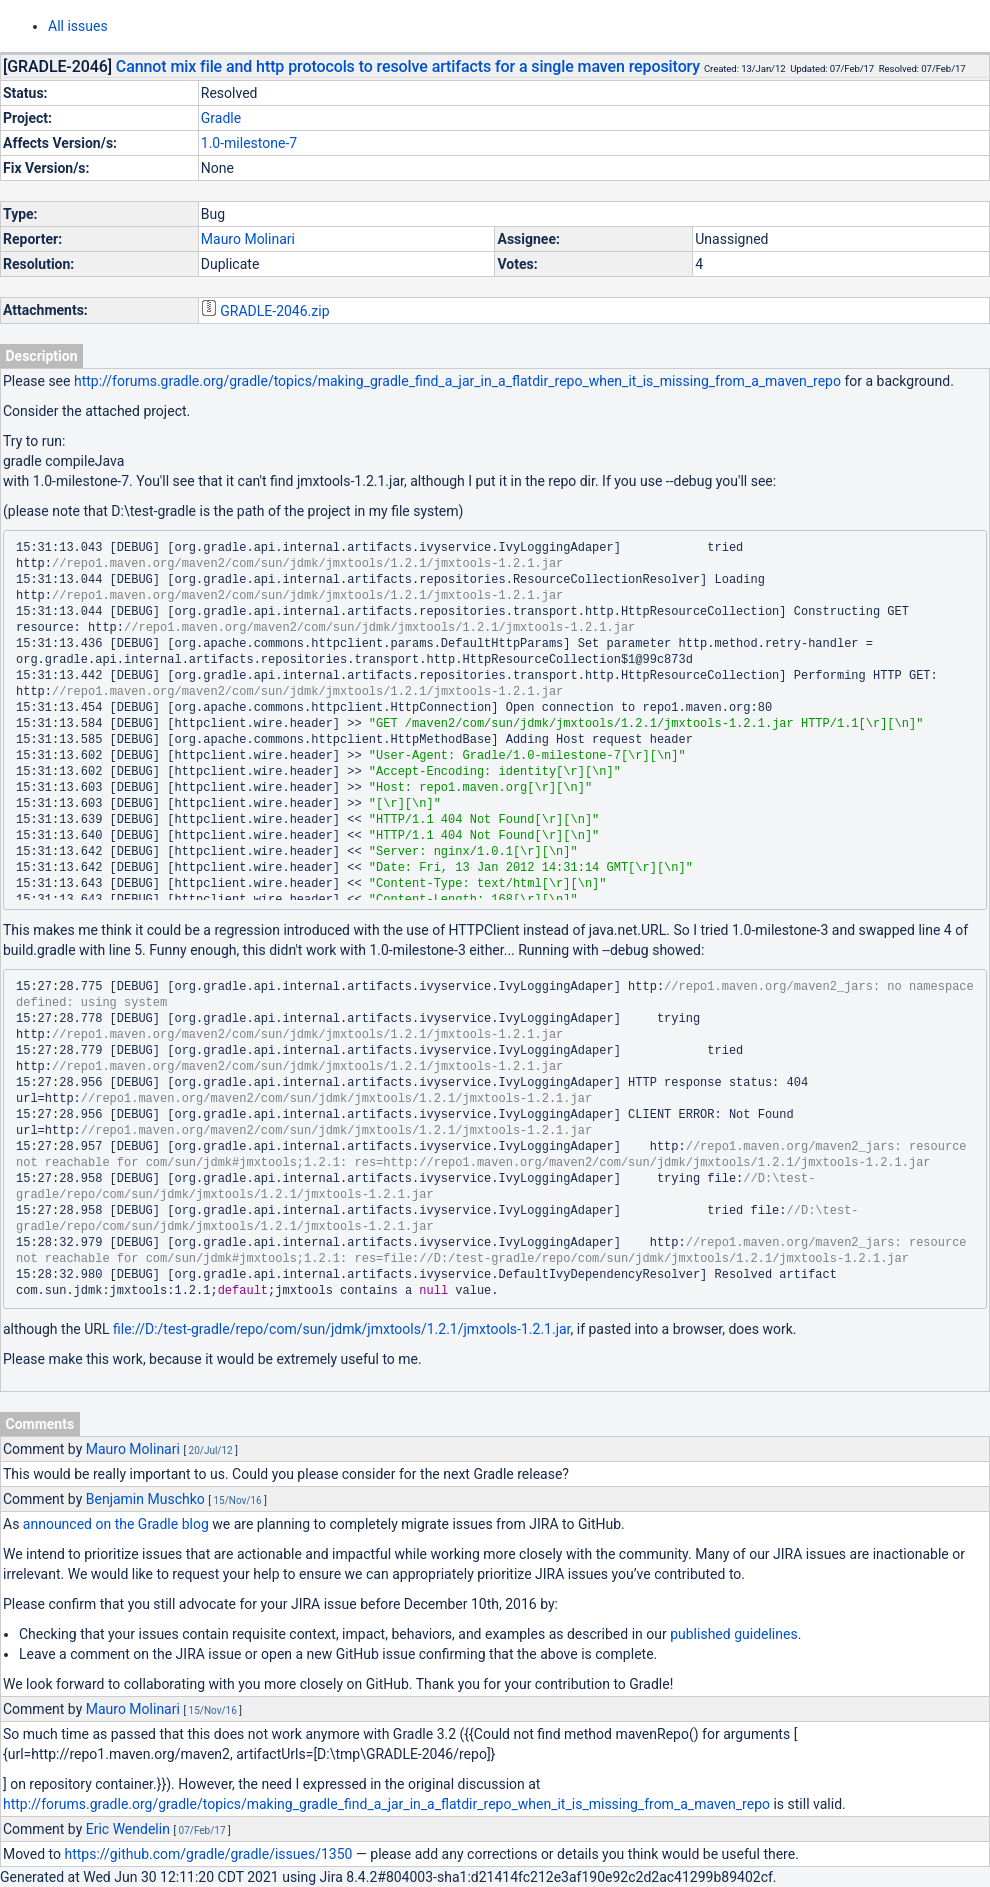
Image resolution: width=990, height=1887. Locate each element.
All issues (78, 26)
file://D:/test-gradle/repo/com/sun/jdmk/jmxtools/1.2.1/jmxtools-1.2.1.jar (342, 1329)
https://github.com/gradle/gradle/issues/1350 (209, 1854)
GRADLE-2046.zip (274, 311)
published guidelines (733, 1634)
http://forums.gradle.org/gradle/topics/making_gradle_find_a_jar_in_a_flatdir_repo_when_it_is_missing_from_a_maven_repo (457, 381)
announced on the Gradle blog (116, 1524)
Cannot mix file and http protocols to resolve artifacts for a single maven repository (408, 66)
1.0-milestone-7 (249, 143)
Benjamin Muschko (145, 1499)
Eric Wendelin (128, 1829)
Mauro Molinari (248, 239)
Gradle (221, 118)
